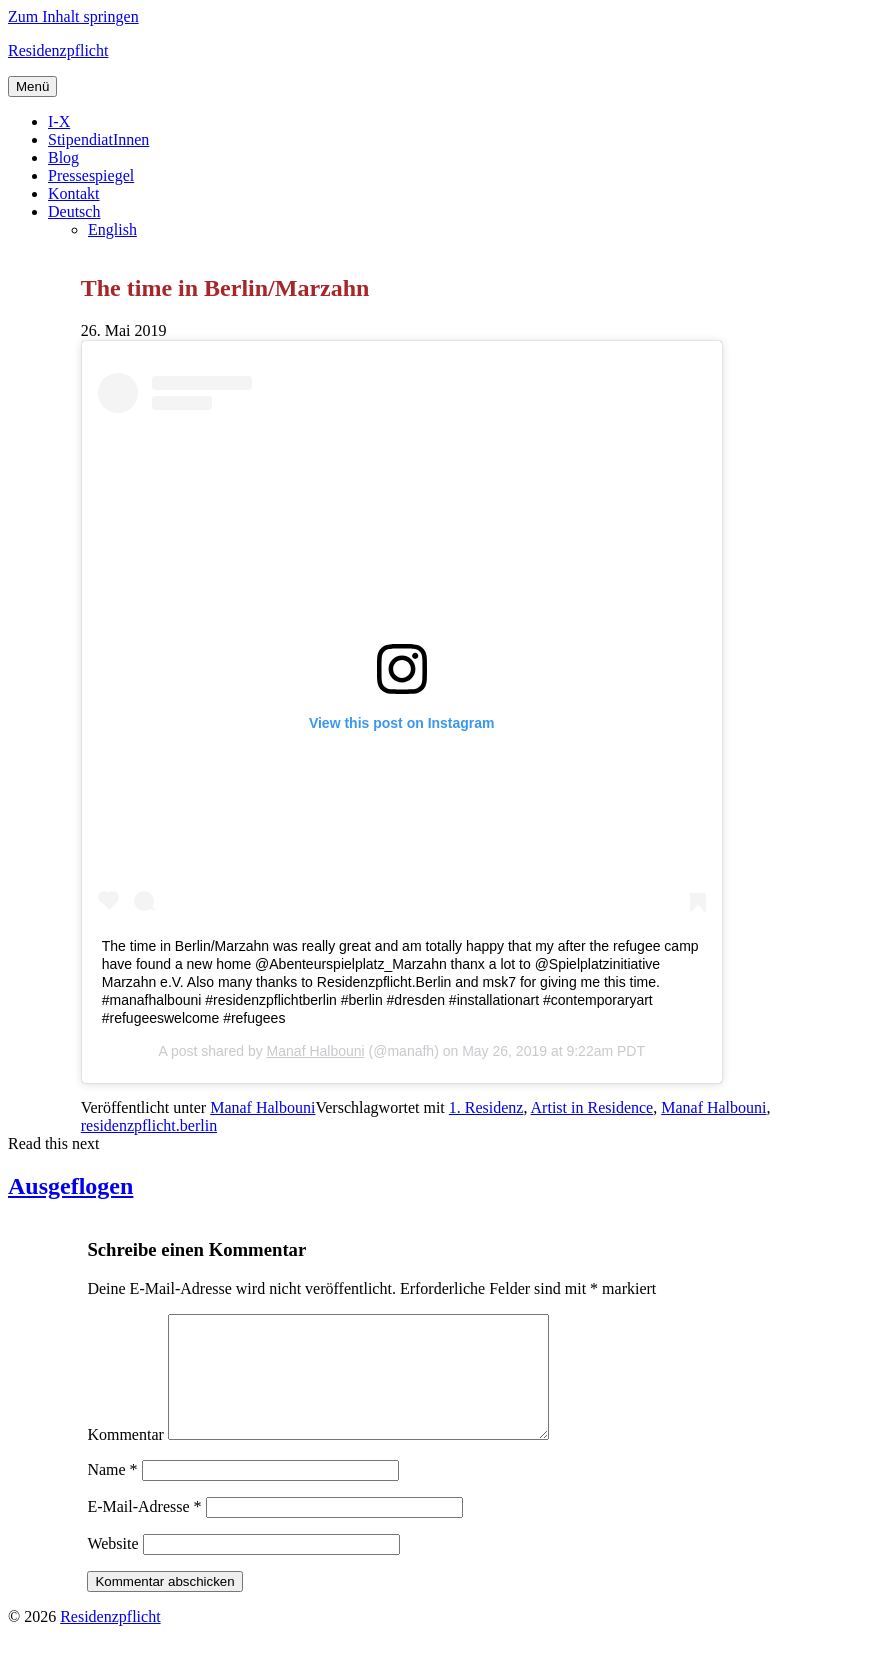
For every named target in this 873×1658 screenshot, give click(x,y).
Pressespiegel (91, 175)
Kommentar (125, 1458)
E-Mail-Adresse (144, 1530)
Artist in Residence (592, 1107)
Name (112, 1493)
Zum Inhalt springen (73, 16)
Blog (63, 157)
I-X (59, 121)
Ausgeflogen (70, 1186)
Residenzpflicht (58, 50)
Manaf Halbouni (316, 1051)
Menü (32, 86)
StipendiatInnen (98, 139)
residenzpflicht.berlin (149, 1125)
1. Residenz (486, 1107)
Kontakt (74, 193)
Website (112, 1567)
